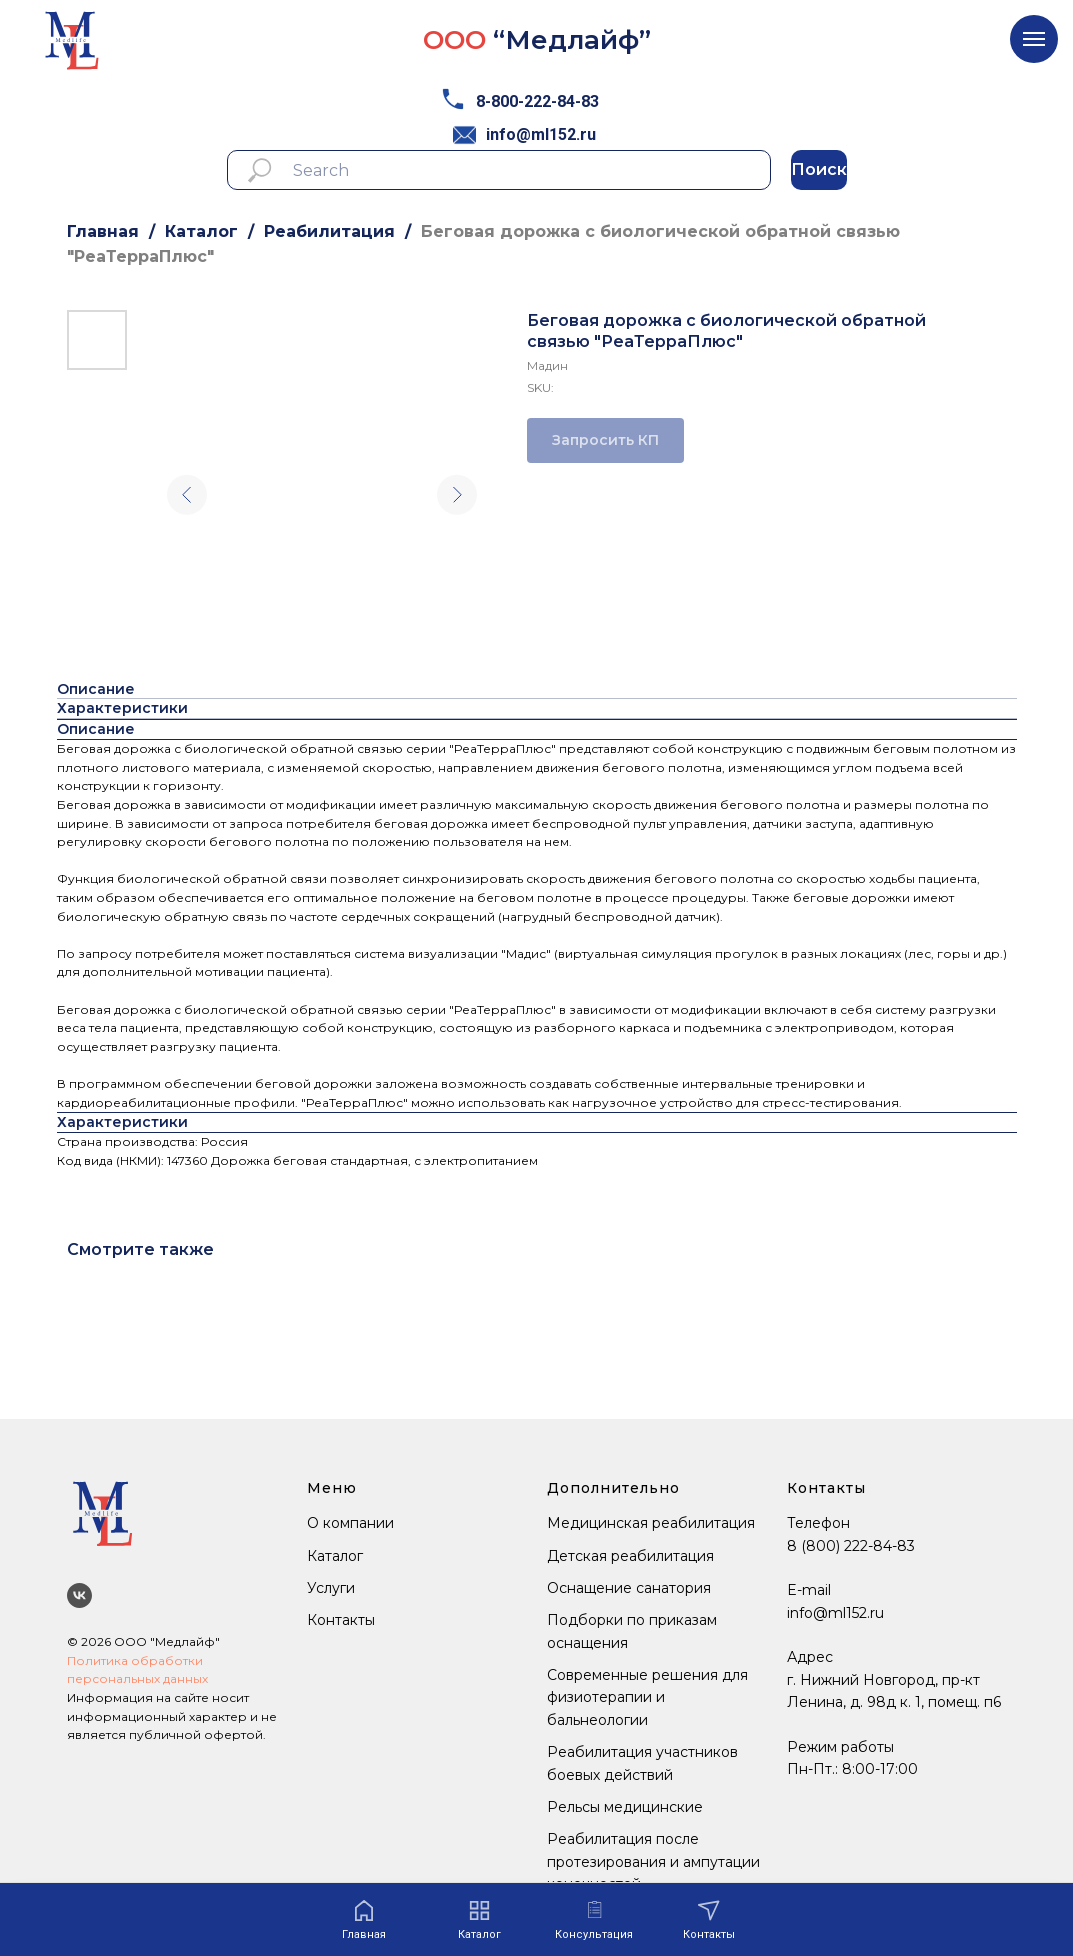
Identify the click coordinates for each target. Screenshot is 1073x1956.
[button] (594, 1920)
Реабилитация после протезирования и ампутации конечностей (653, 1861)
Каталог (201, 231)
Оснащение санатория (629, 1588)
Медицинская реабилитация (651, 1523)
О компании (350, 1523)
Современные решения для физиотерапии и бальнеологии (647, 1697)
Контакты (341, 1620)
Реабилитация (329, 231)
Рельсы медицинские (625, 1807)
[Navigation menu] (1034, 39)
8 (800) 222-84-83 (851, 1546)
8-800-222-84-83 (537, 101)
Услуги (331, 1588)
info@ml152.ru (541, 134)
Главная (103, 231)
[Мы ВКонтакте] (79, 1595)
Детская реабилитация (630, 1556)
